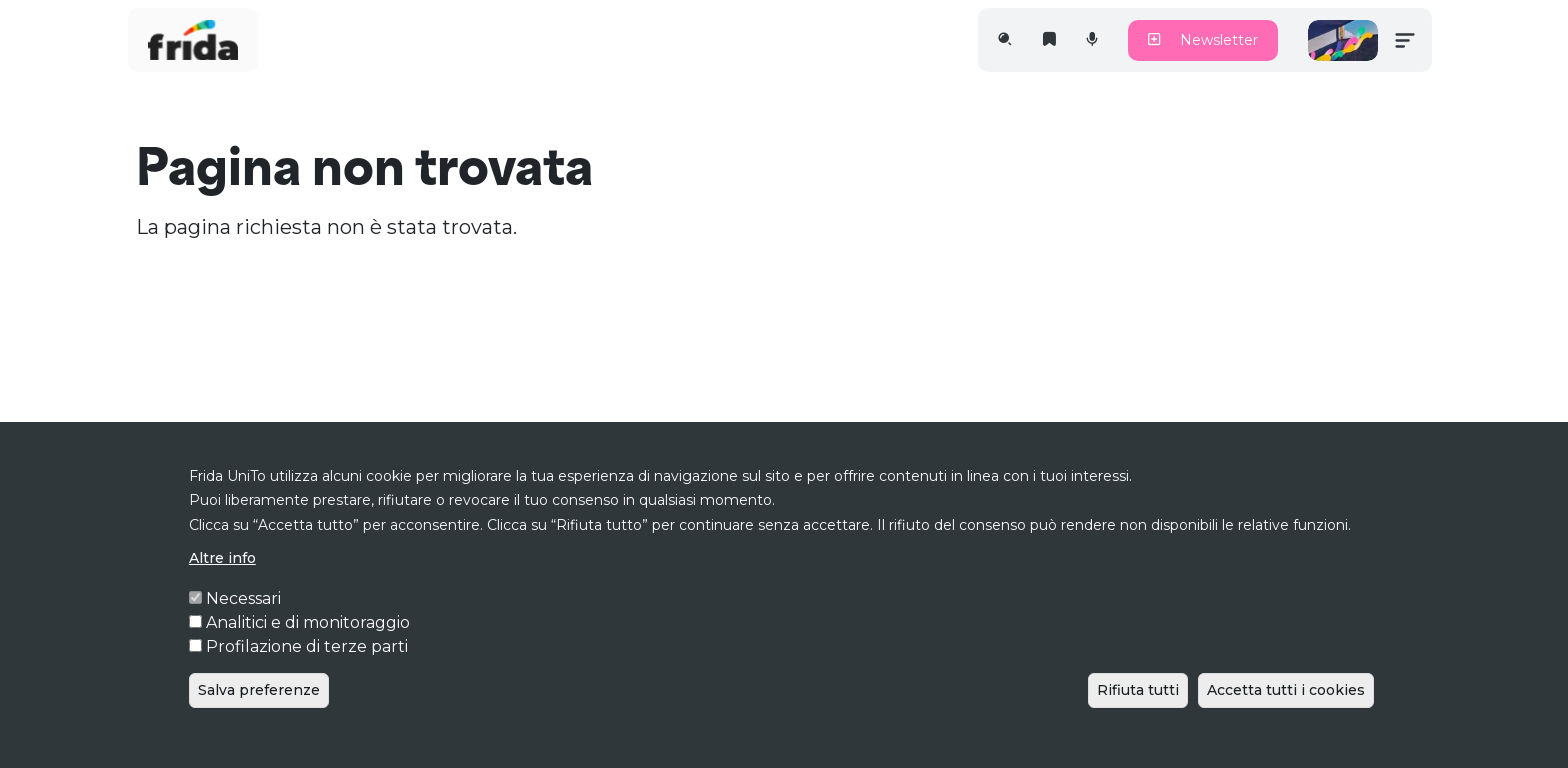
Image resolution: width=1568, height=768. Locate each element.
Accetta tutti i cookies (1286, 717)
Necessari (243, 625)
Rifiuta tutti (1138, 717)
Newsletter (1203, 40)
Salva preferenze (259, 717)
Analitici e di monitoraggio (308, 649)
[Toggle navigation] (1405, 40)
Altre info (222, 585)
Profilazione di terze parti (307, 673)
